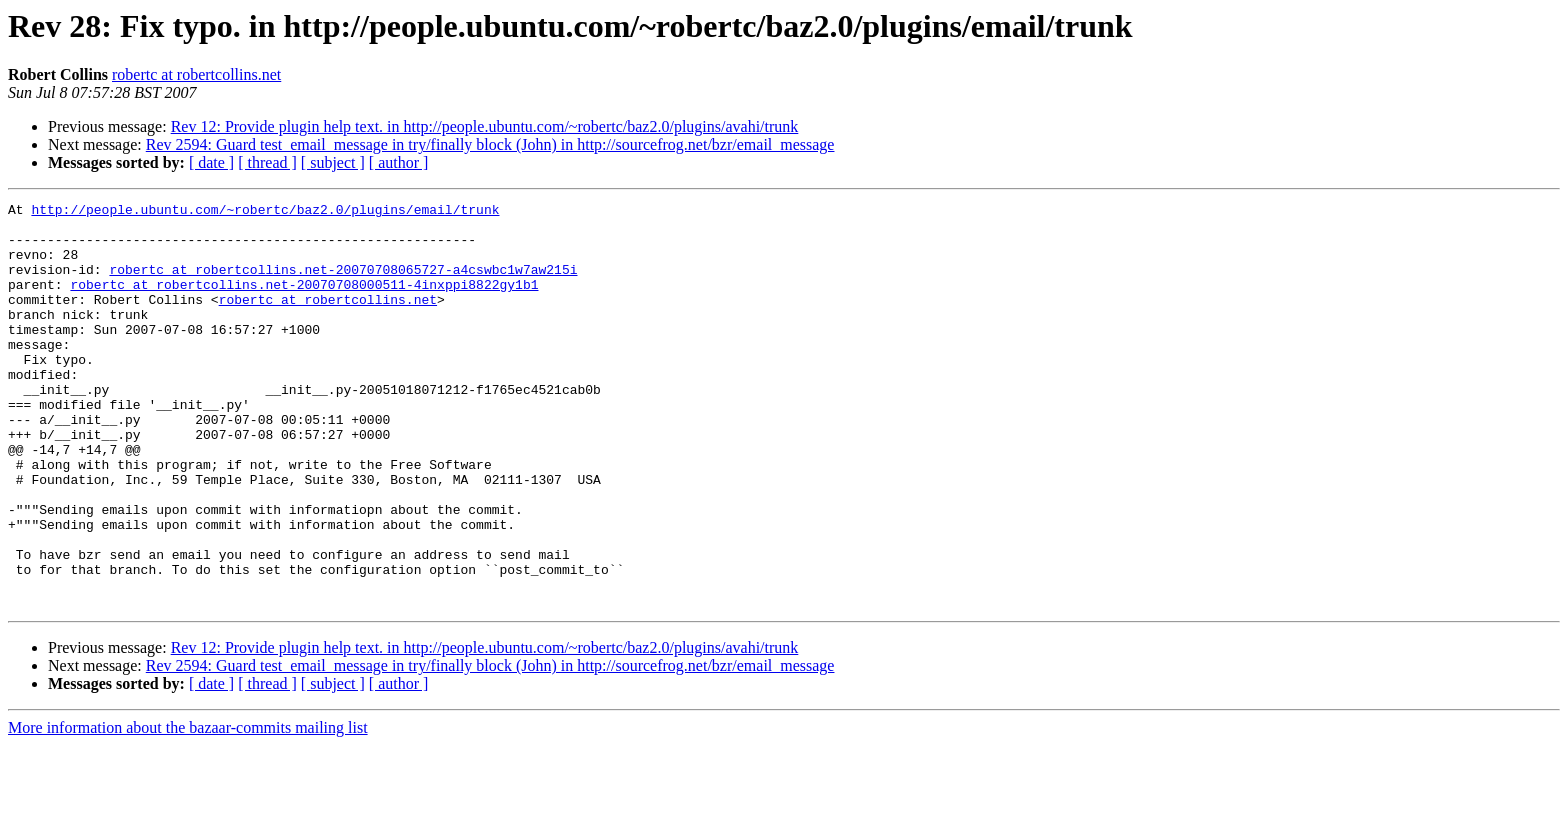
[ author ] (399, 162)
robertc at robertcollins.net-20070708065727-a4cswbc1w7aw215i (343, 284)
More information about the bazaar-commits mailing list (188, 808)
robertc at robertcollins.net (196, 74)
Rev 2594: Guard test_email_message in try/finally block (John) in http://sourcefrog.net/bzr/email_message (490, 144)
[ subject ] (333, 162)
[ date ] (211, 162)
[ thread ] (267, 162)
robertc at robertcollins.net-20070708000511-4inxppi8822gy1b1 (304, 302)
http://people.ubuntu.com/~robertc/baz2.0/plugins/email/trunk (265, 212)
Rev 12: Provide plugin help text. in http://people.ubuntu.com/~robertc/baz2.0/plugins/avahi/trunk (485, 126)
